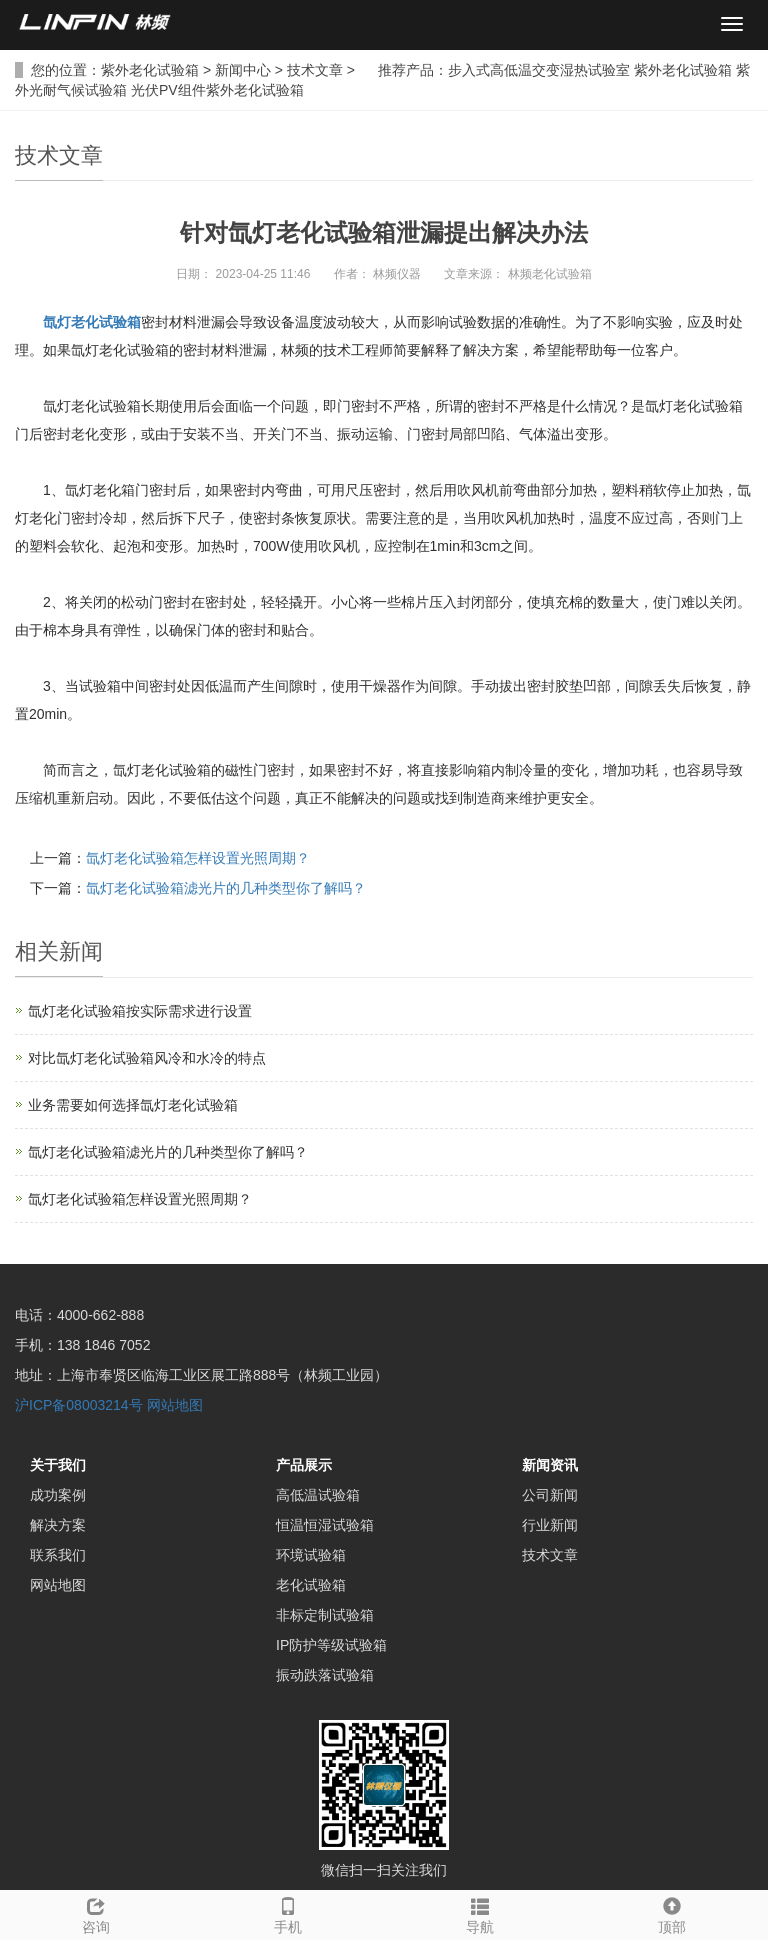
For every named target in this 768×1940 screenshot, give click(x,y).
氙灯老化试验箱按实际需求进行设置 (140, 1011)
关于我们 (58, 1465)
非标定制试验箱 (325, 1615)
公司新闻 (550, 1495)
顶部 (672, 1913)
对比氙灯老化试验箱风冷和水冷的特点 (147, 1058)
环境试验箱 (311, 1555)
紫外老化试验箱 (150, 70)
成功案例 (58, 1495)
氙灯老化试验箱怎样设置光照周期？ (198, 858)
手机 (288, 1913)
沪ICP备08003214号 (79, 1405)
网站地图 (175, 1405)
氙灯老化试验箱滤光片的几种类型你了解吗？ (226, 888)
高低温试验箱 (318, 1495)
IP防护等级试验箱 (331, 1645)
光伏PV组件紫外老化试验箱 (217, 90)
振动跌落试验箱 (325, 1675)
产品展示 (304, 1465)
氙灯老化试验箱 (92, 322)
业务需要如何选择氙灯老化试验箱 (133, 1105)
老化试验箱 (311, 1585)
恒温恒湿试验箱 (325, 1525)
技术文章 (315, 70)
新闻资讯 (550, 1465)
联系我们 (58, 1555)
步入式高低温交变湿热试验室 (539, 70)
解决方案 (58, 1525)
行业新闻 (550, 1525)
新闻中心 (243, 70)
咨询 (96, 1913)
